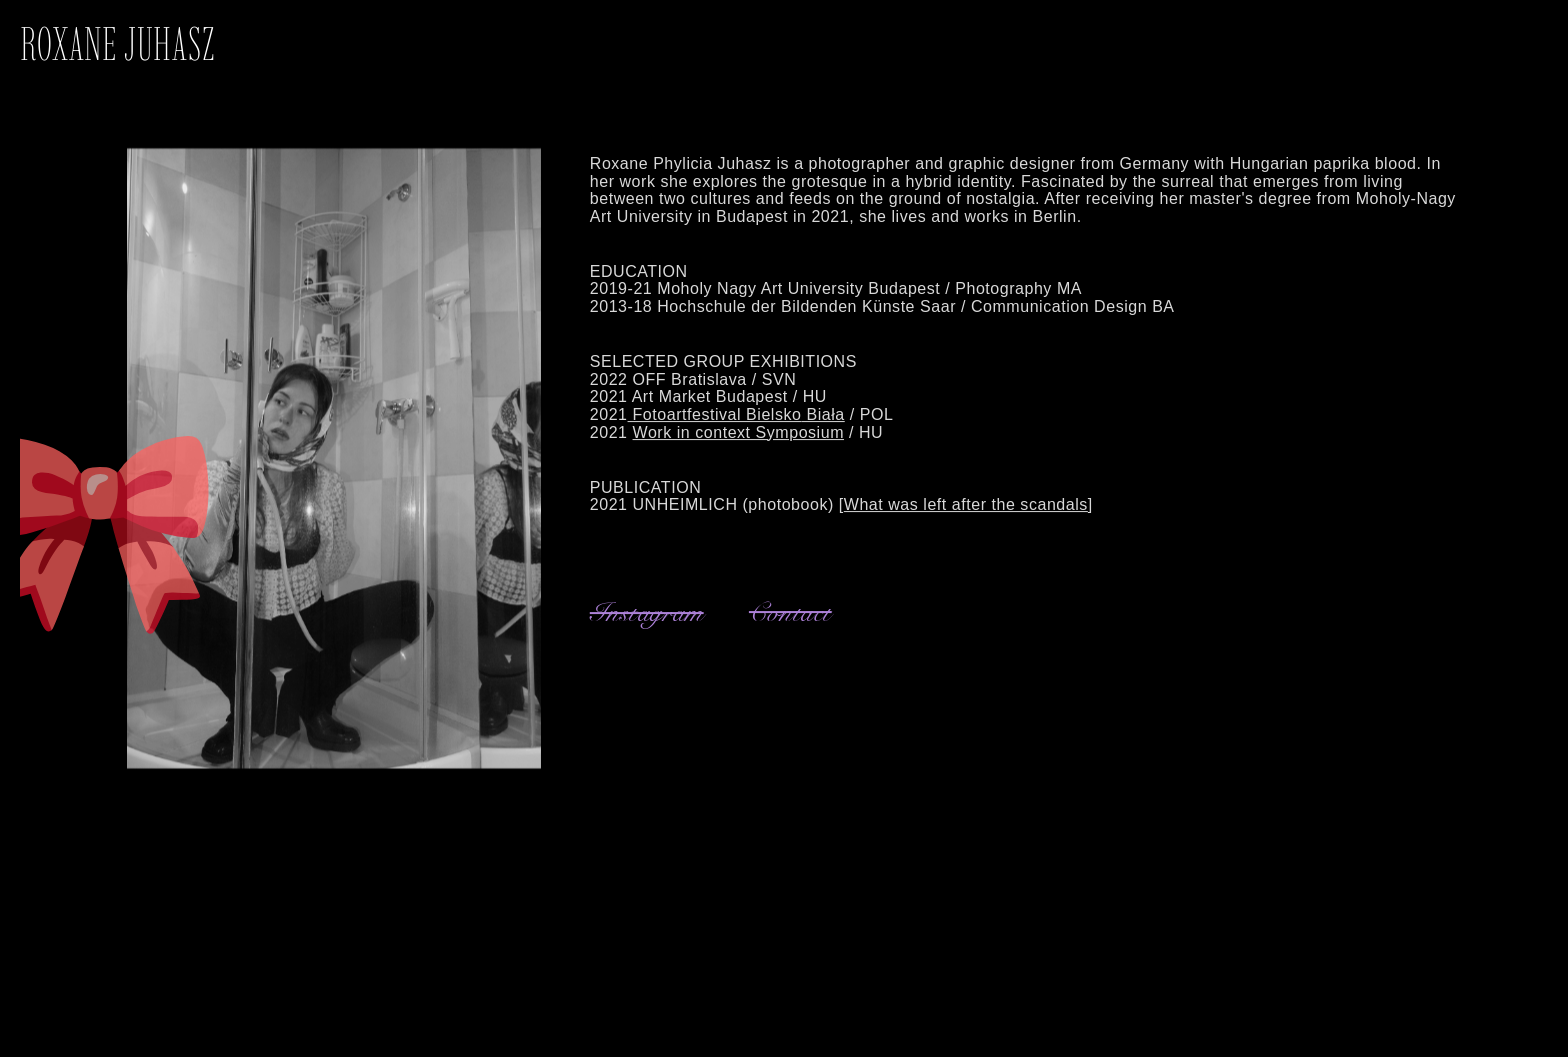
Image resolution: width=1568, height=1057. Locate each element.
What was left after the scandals (966, 514)
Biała (822, 424)
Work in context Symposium (739, 441)
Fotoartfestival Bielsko (715, 424)
